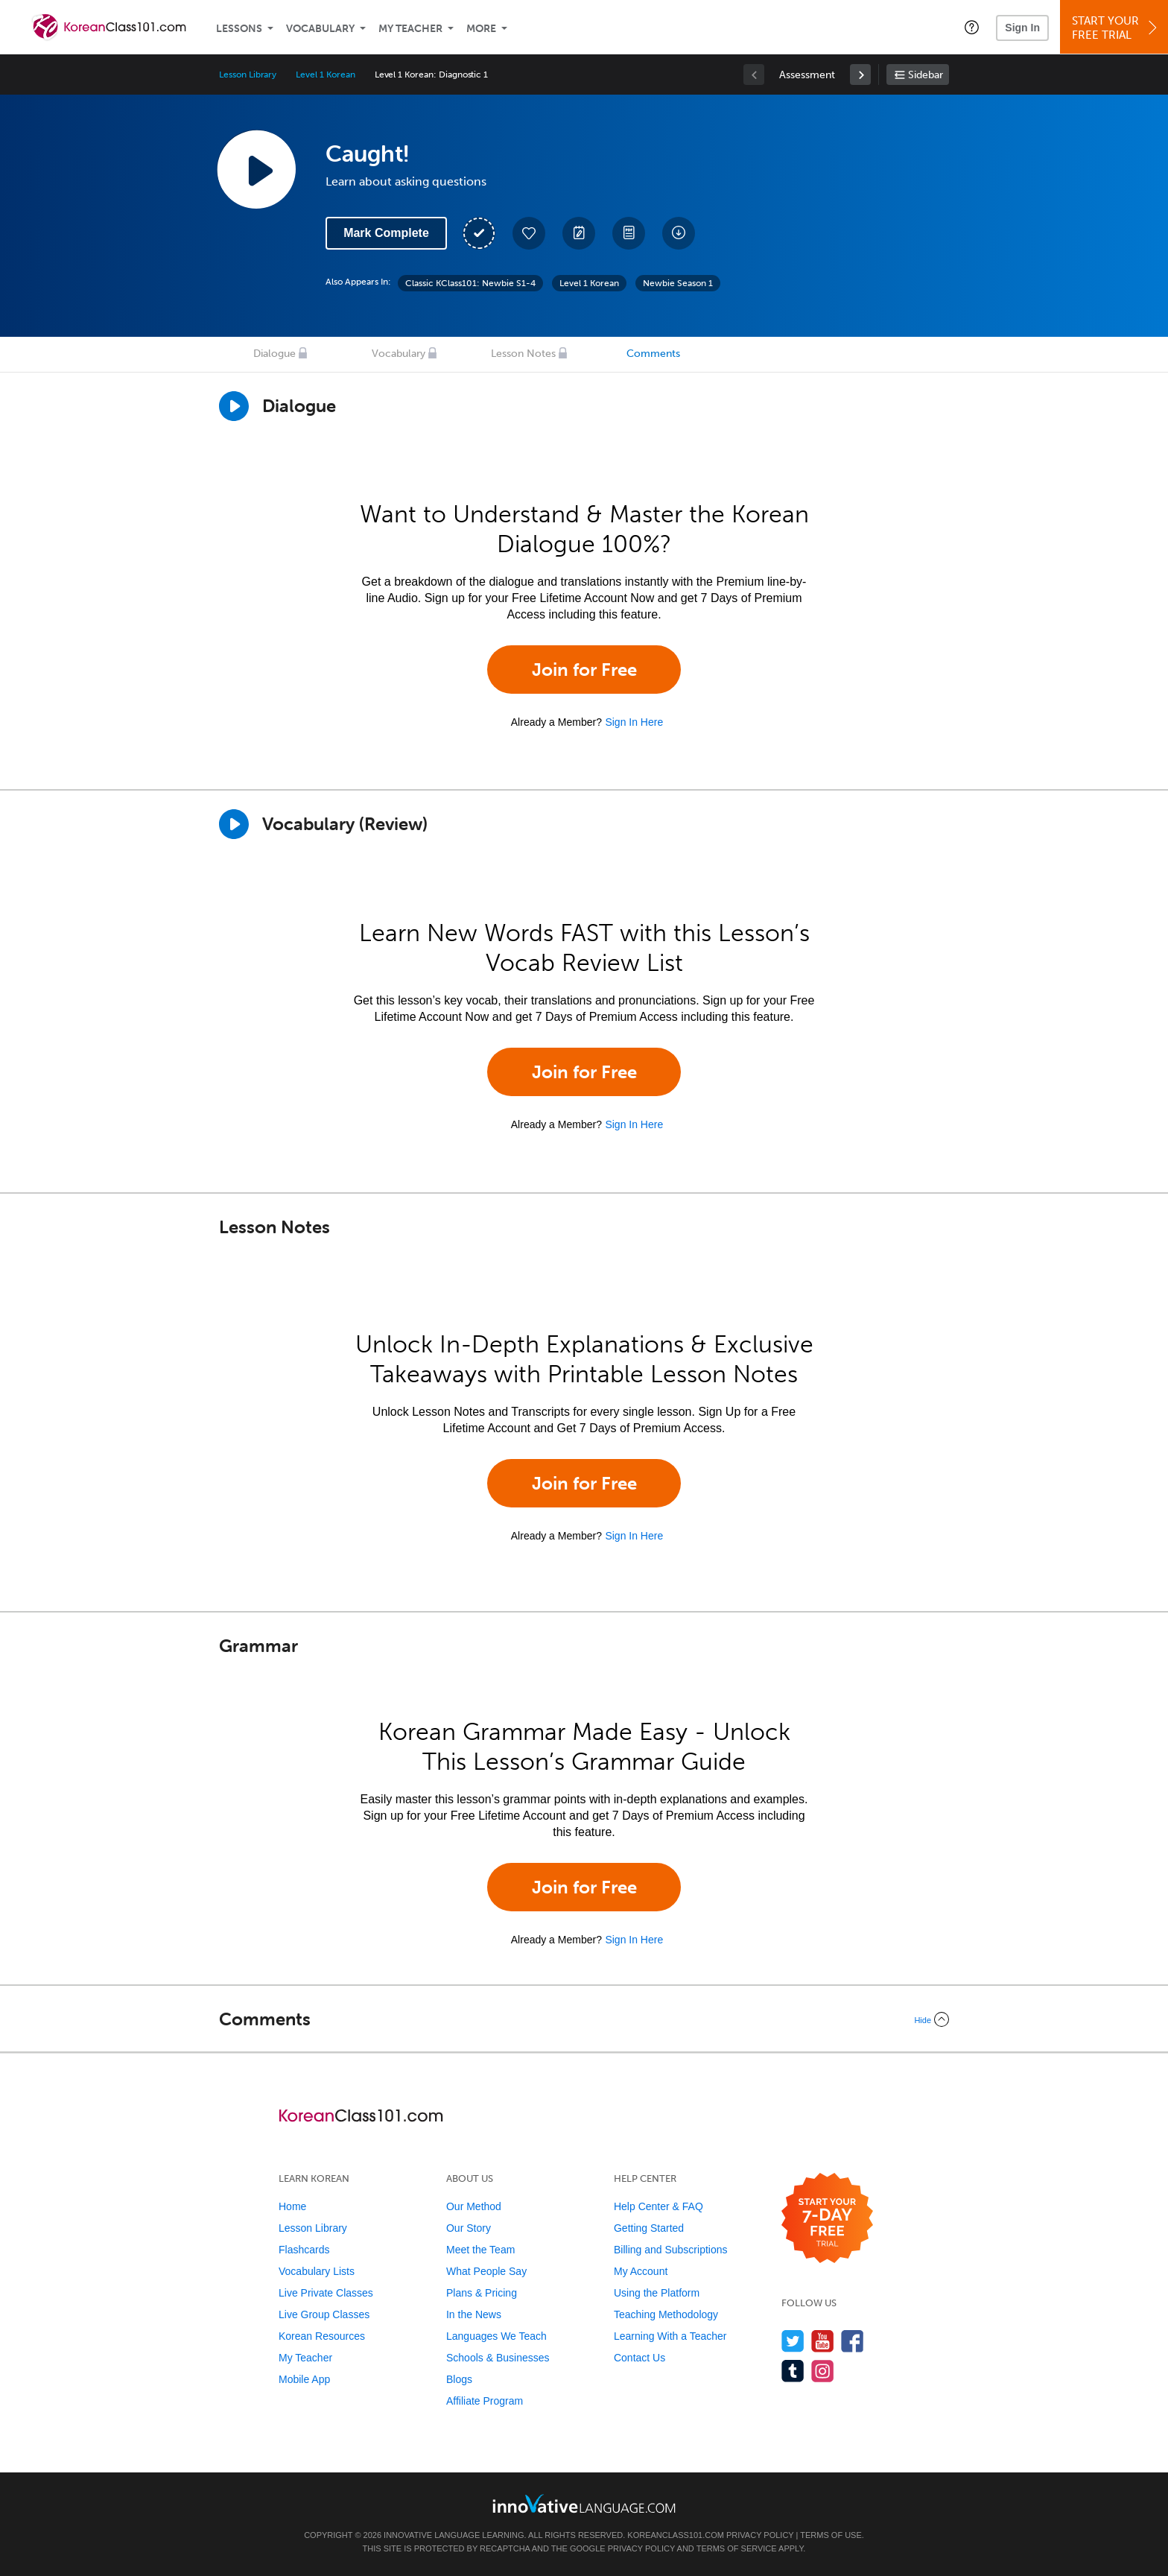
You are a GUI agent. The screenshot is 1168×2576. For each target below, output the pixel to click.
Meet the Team (480, 2250)
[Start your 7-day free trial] (827, 2219)
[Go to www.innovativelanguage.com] (584, 2503)
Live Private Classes (326, 2293)
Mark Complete (386, 233)
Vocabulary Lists (317, 2271)
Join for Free (584, 669)
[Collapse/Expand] (584, 2019)
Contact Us (639, 2358)
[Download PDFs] (628, 233)
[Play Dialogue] (234, 406)
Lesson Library (247, 74)
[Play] (234, 824)
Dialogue (274, 353)
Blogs (459, 2379)
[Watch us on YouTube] (822, 2340)
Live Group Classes (324, 2314)
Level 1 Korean (325, 74)
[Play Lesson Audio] (256, 169)
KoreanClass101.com (675, 2535)
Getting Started (649, 2228)
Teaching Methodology (666, 2314)
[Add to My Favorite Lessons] (528, 233)
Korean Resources (322, 2336)
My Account (640, 2271)
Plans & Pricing (481, 2293)
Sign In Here (634, 722)
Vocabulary (320, 28)
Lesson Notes (523, 353)
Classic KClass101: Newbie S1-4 (470, 283)
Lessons (239, 28)
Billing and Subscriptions (671, 2250)
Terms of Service (736, 2548)
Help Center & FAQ (658, 2206)
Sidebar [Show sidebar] (925, 75)
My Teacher (410, 28)
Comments (653, 353)
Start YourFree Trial (1116, 28)
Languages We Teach (496, 2336)
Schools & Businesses (498, 2358)
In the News (473, 2314)
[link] (860, 74)
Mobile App (304, 2379)
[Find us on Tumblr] (792, 2370)
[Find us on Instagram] (822, 2370)
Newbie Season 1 (678, 283)
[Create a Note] (578, 233)
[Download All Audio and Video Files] (678, 233)
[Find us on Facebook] (852, 2340)
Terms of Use (831, 2535)
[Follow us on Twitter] (792, 2340)
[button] (971, 27)
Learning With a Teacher (670, 2336)
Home (292, 2206)
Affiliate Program (484, 2401)
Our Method (473, 2206)
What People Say (486, 2271)
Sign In (1022, 28)
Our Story (468, 2228)
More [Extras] (481, 28)
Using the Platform (656, 2293)
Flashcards (304, 2250)
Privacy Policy (759, 2535)
